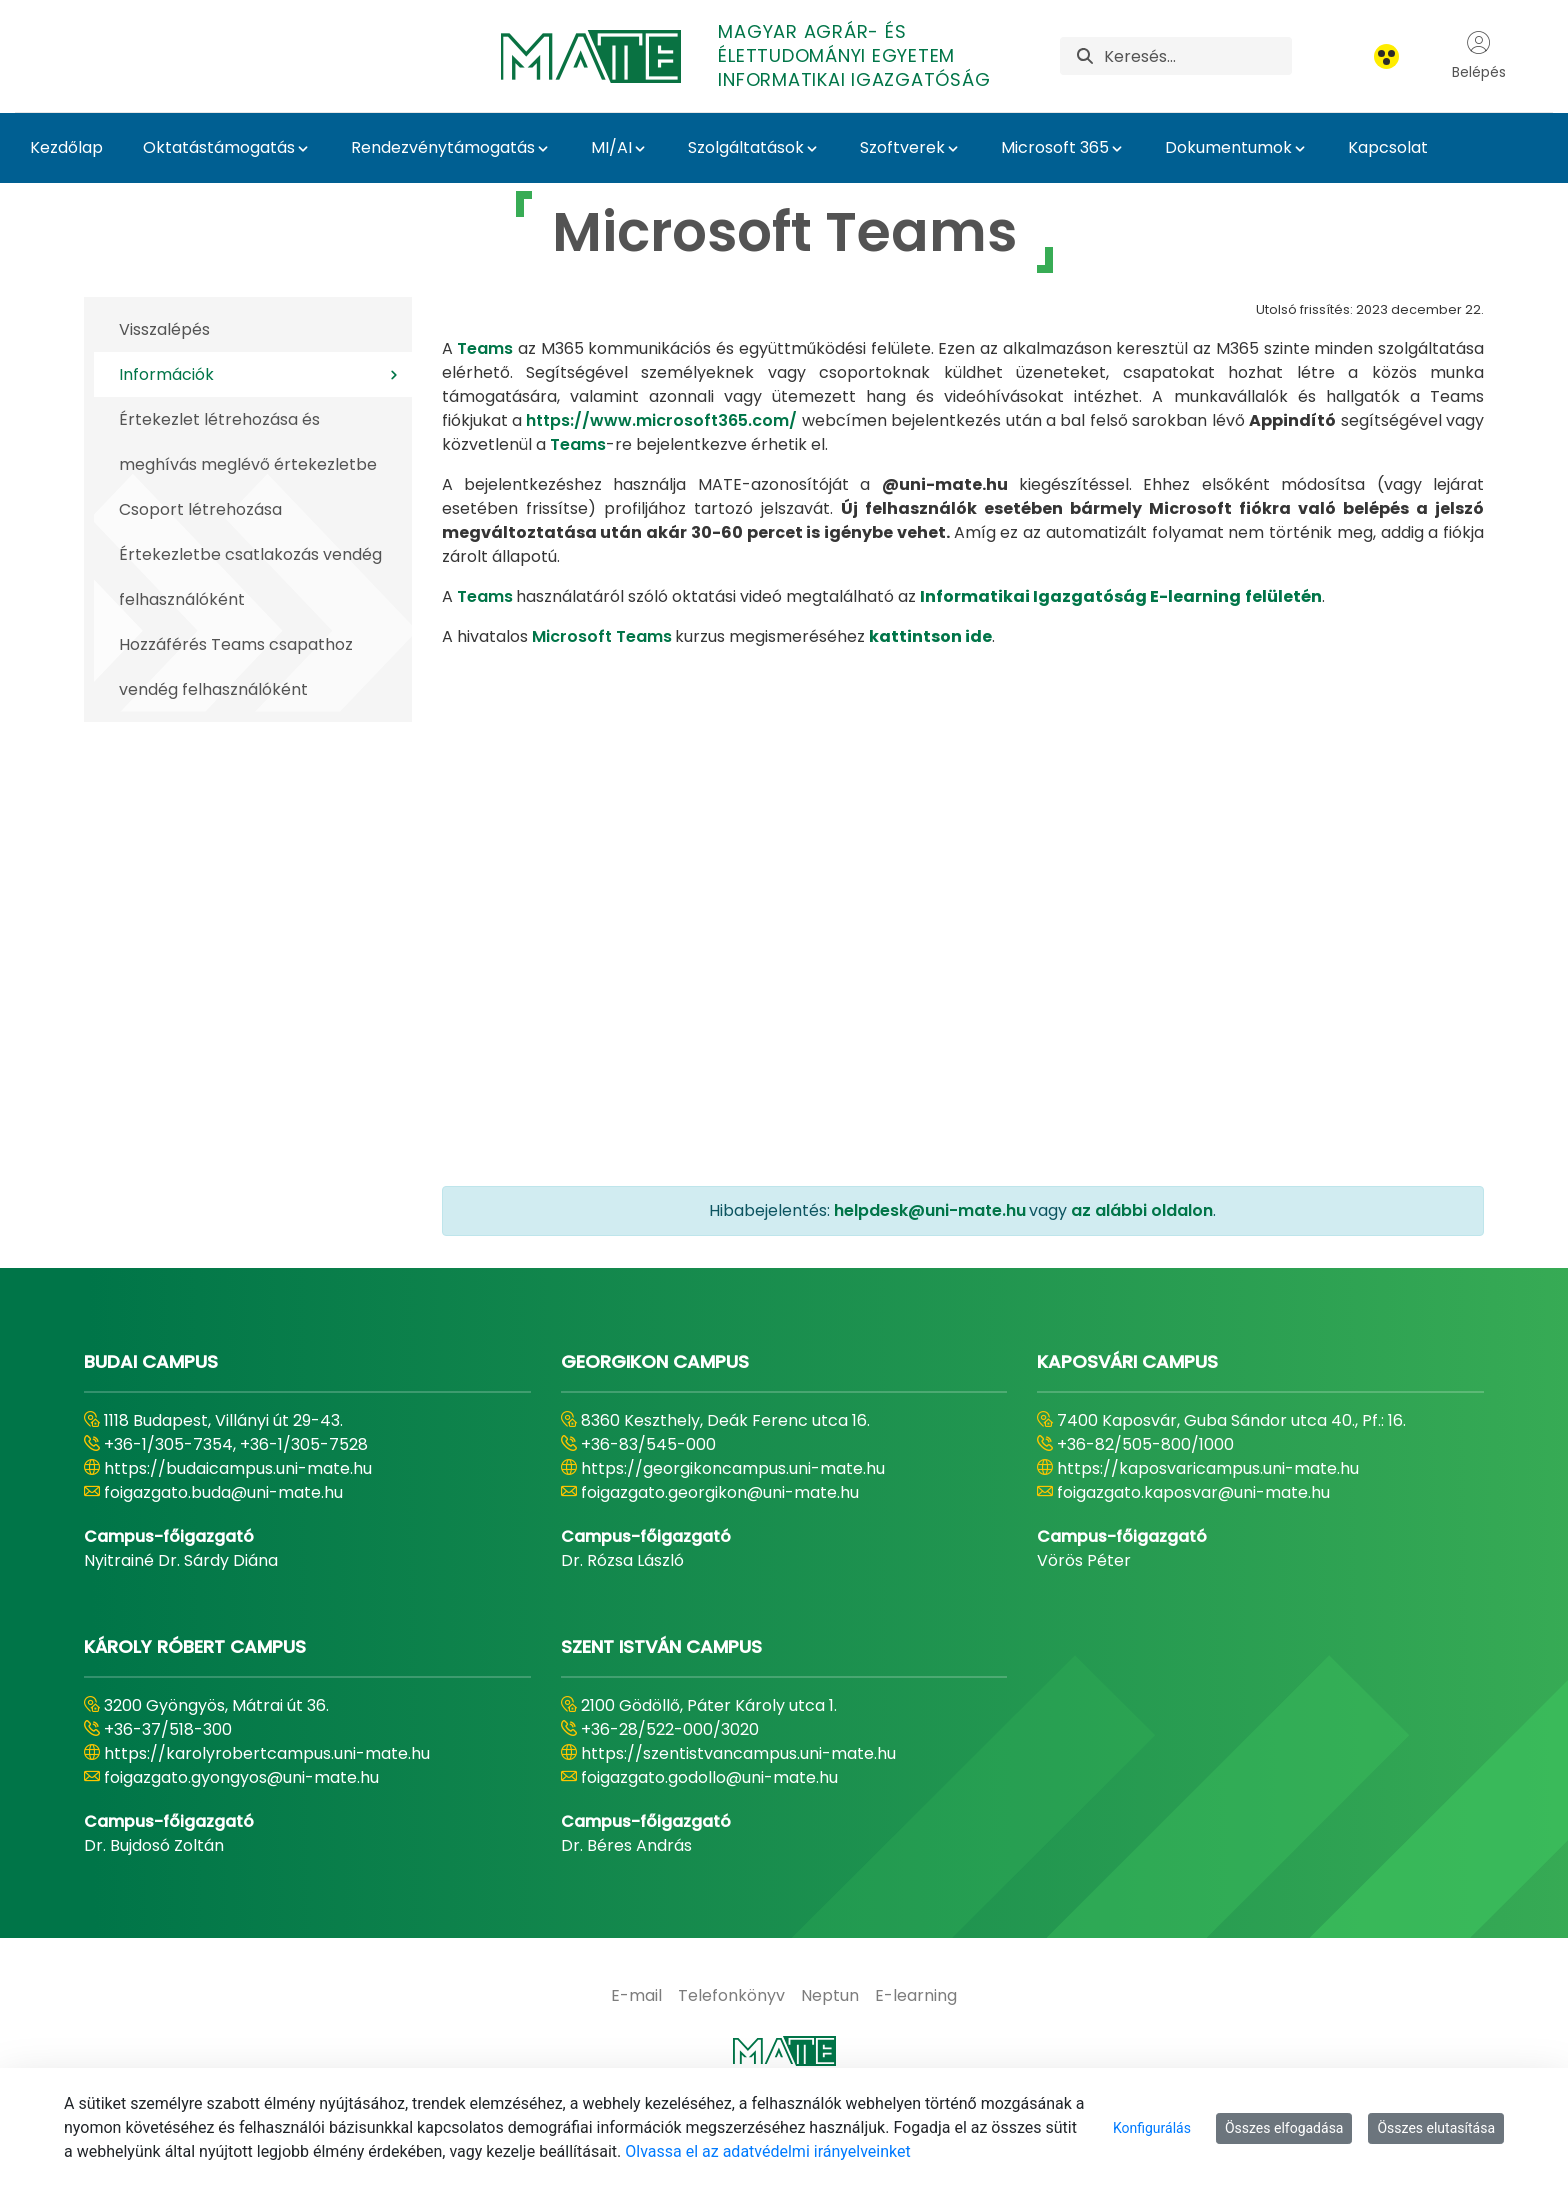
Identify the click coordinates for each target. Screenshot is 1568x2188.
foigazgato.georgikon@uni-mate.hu (720, 1492)
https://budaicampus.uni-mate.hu (238, 1468)
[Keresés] (1197, 56)
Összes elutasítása (1436, 2128)
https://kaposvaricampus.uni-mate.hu (1208, 1468)
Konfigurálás (1152, 2128)
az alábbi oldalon (1142, 1210)
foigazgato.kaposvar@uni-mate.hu (1193, 1492)
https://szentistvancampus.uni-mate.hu (738, 1753)
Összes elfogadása (1284, 2128)
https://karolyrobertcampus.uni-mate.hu (267, 1753)
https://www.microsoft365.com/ (661, 420)
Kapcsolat (1388, 147)
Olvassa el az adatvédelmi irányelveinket (767, 2151)
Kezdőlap (66, 147)
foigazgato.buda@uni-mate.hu (223, 1492)
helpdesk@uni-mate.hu (930, 1210)
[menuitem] (636, 1996)
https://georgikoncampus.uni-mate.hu (733, 1468)
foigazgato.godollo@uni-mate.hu (709, 1777)
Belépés (1479, 56)
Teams (485, 348)
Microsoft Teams (602, 636)
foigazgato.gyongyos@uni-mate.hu (241, 1777)
